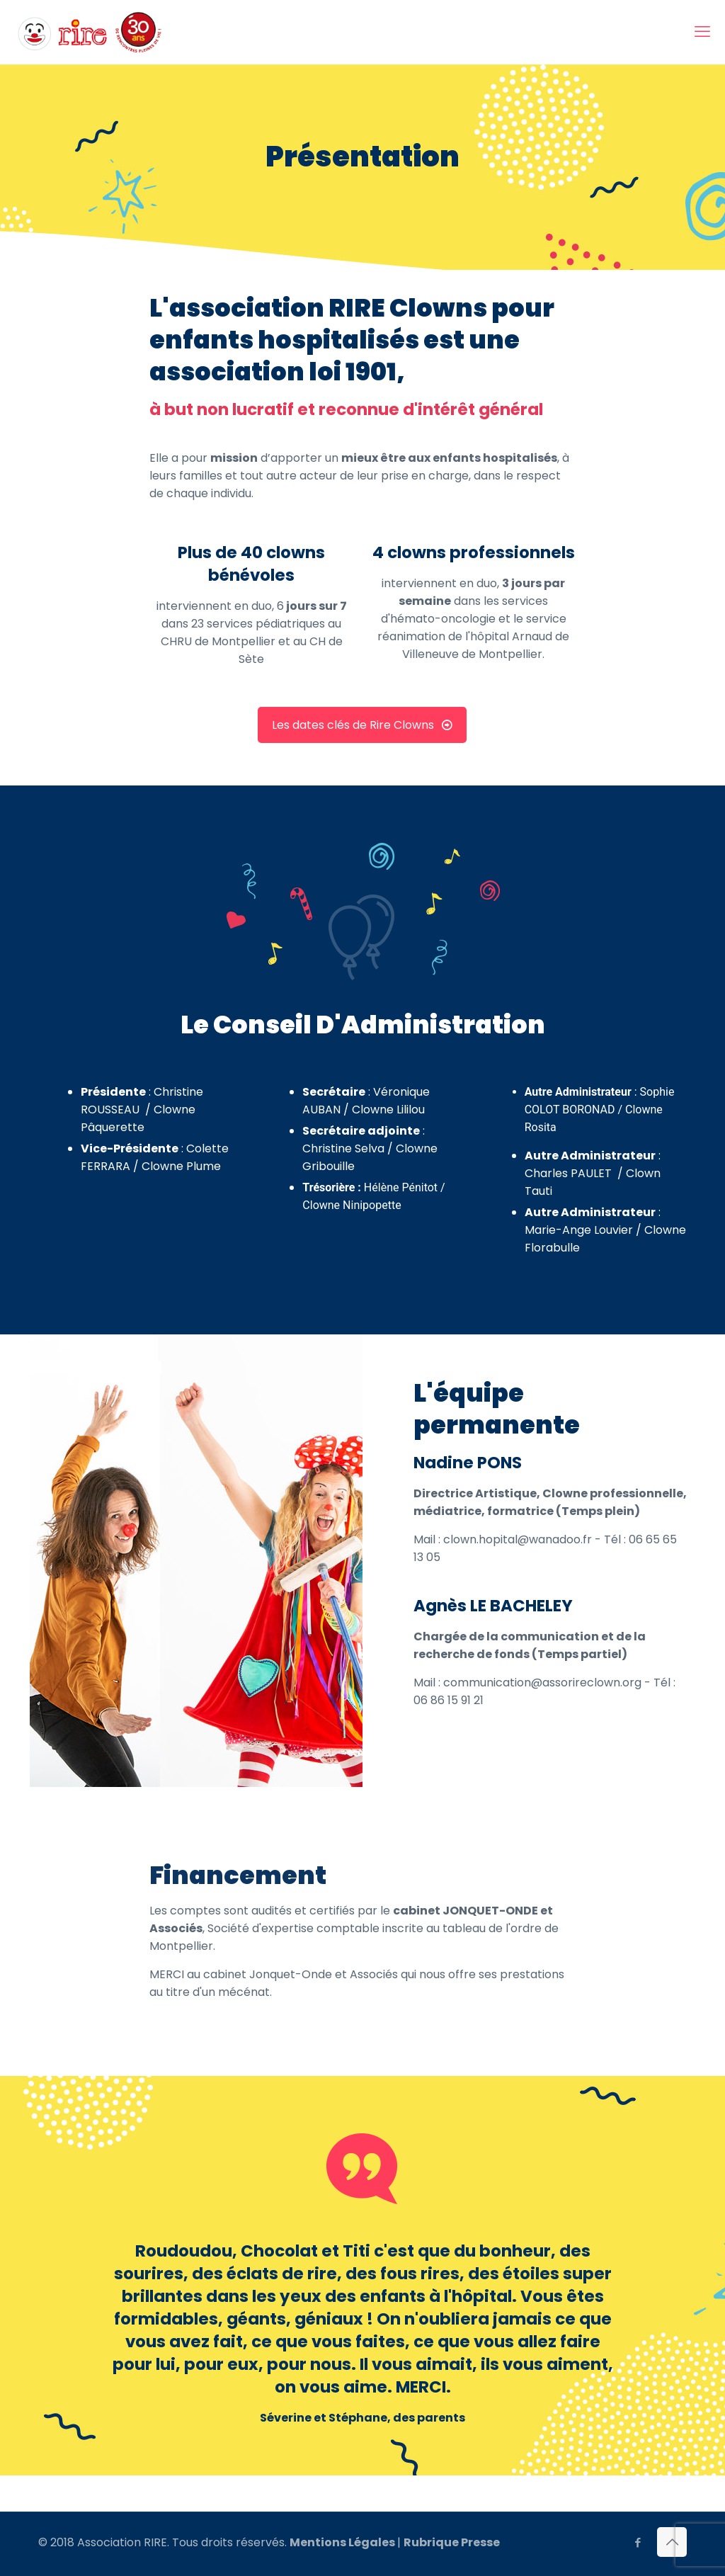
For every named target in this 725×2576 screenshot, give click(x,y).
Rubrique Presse (452, 2542)
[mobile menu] (702, 32)
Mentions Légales (342, 2542)
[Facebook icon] (637, 2542)
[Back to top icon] (672, 2542)
